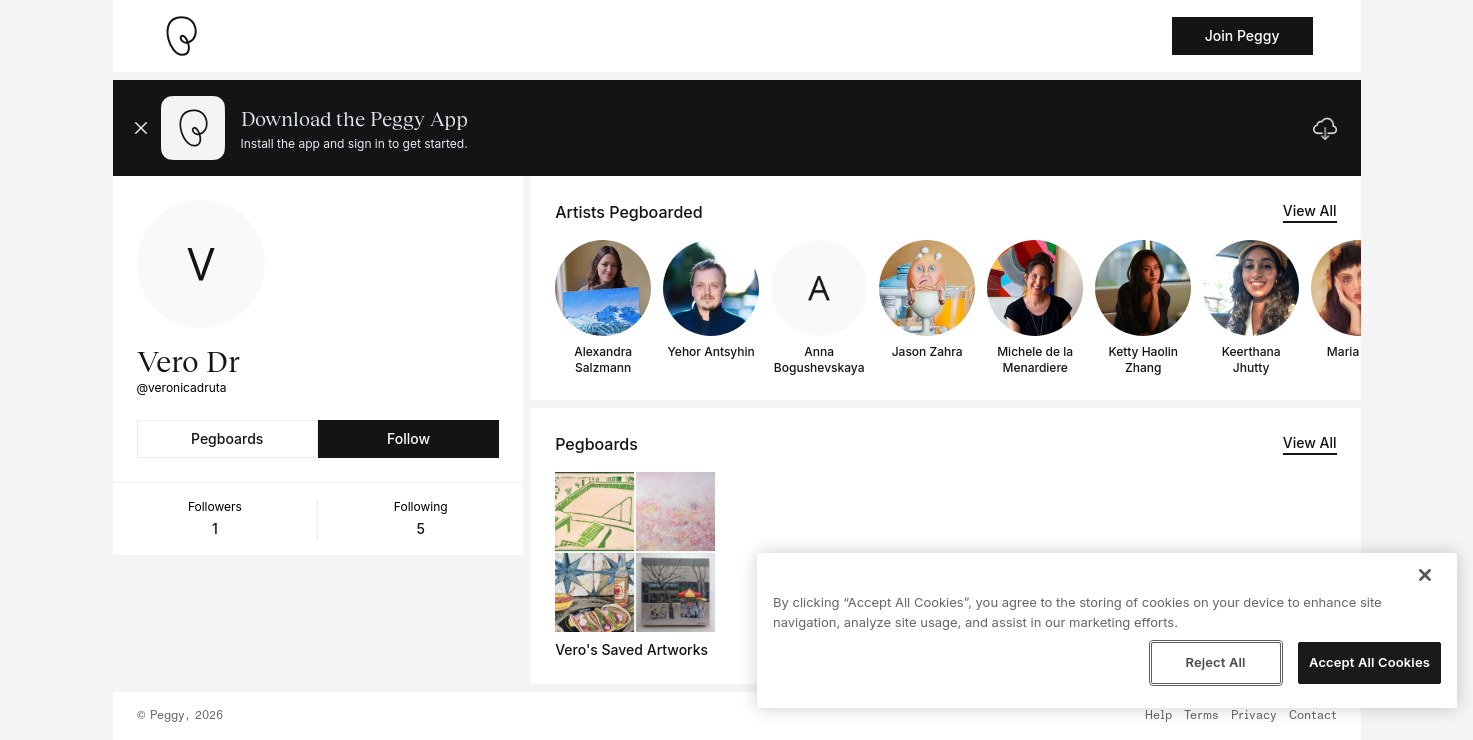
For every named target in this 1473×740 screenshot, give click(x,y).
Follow (408, 438)
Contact (1313, 716)
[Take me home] (181, 36)
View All (1310, 210)
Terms (1201, 716)
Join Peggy (1242, 35)
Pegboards (227, 438)
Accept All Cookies (1369, 662)
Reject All (1215, 662)
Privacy (1254, 716)
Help (1158, 716)
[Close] (1425, 575)
